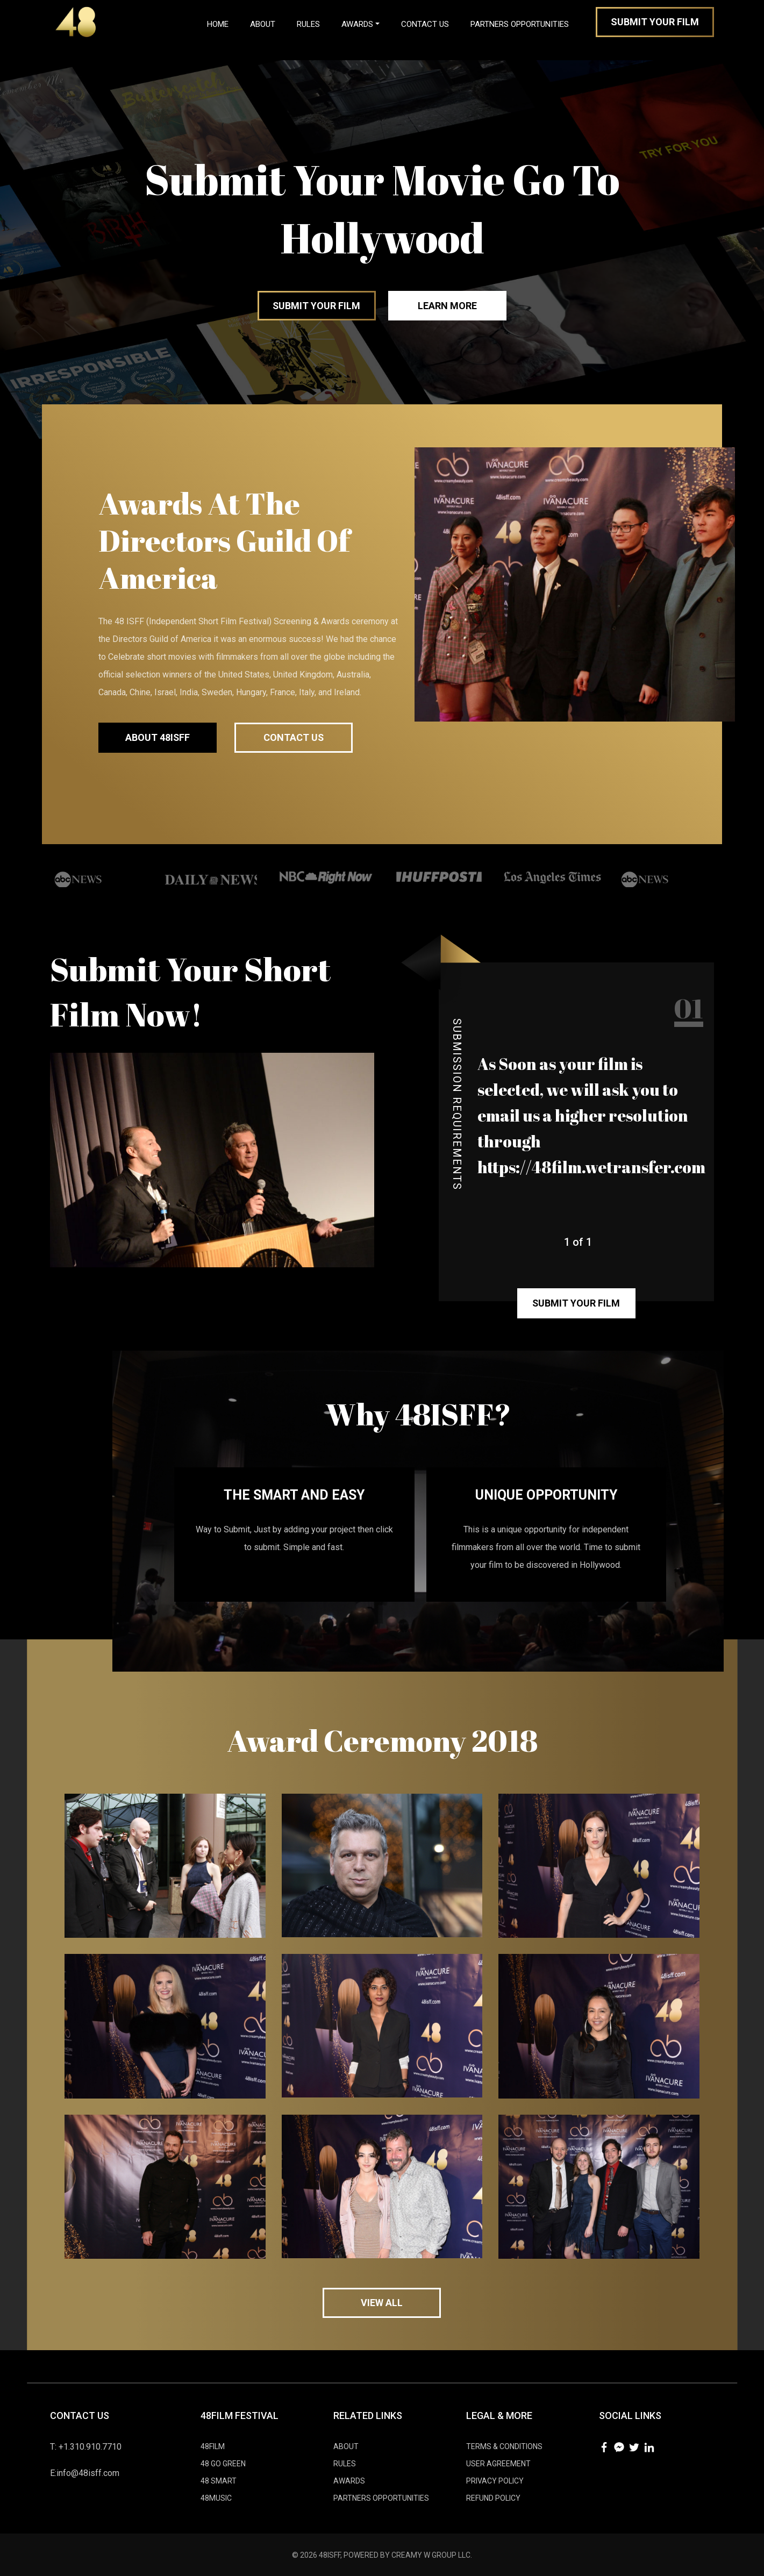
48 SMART (219, 2480)
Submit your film (576, 1302)
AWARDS (349, 2480)
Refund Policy (493, 2497)
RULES (344, 2463)
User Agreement (498, 2463)
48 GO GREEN (223, 2463)
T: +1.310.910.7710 (86, 2446)
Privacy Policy (495, 2480)
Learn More (447, 305)
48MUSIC (216, 2497)
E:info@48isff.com (84, 2472)
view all (382, 2301)
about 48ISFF (157, 737)
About (262, 24)
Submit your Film (317, 305)
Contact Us (425, 24)
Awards (357, 24)
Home (223, 22)
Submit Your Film (655, 21)
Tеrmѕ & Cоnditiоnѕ (504, 2446)
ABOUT (346, 2446)
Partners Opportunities (519, 24)
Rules (308, 24)
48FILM (213, 2446)
